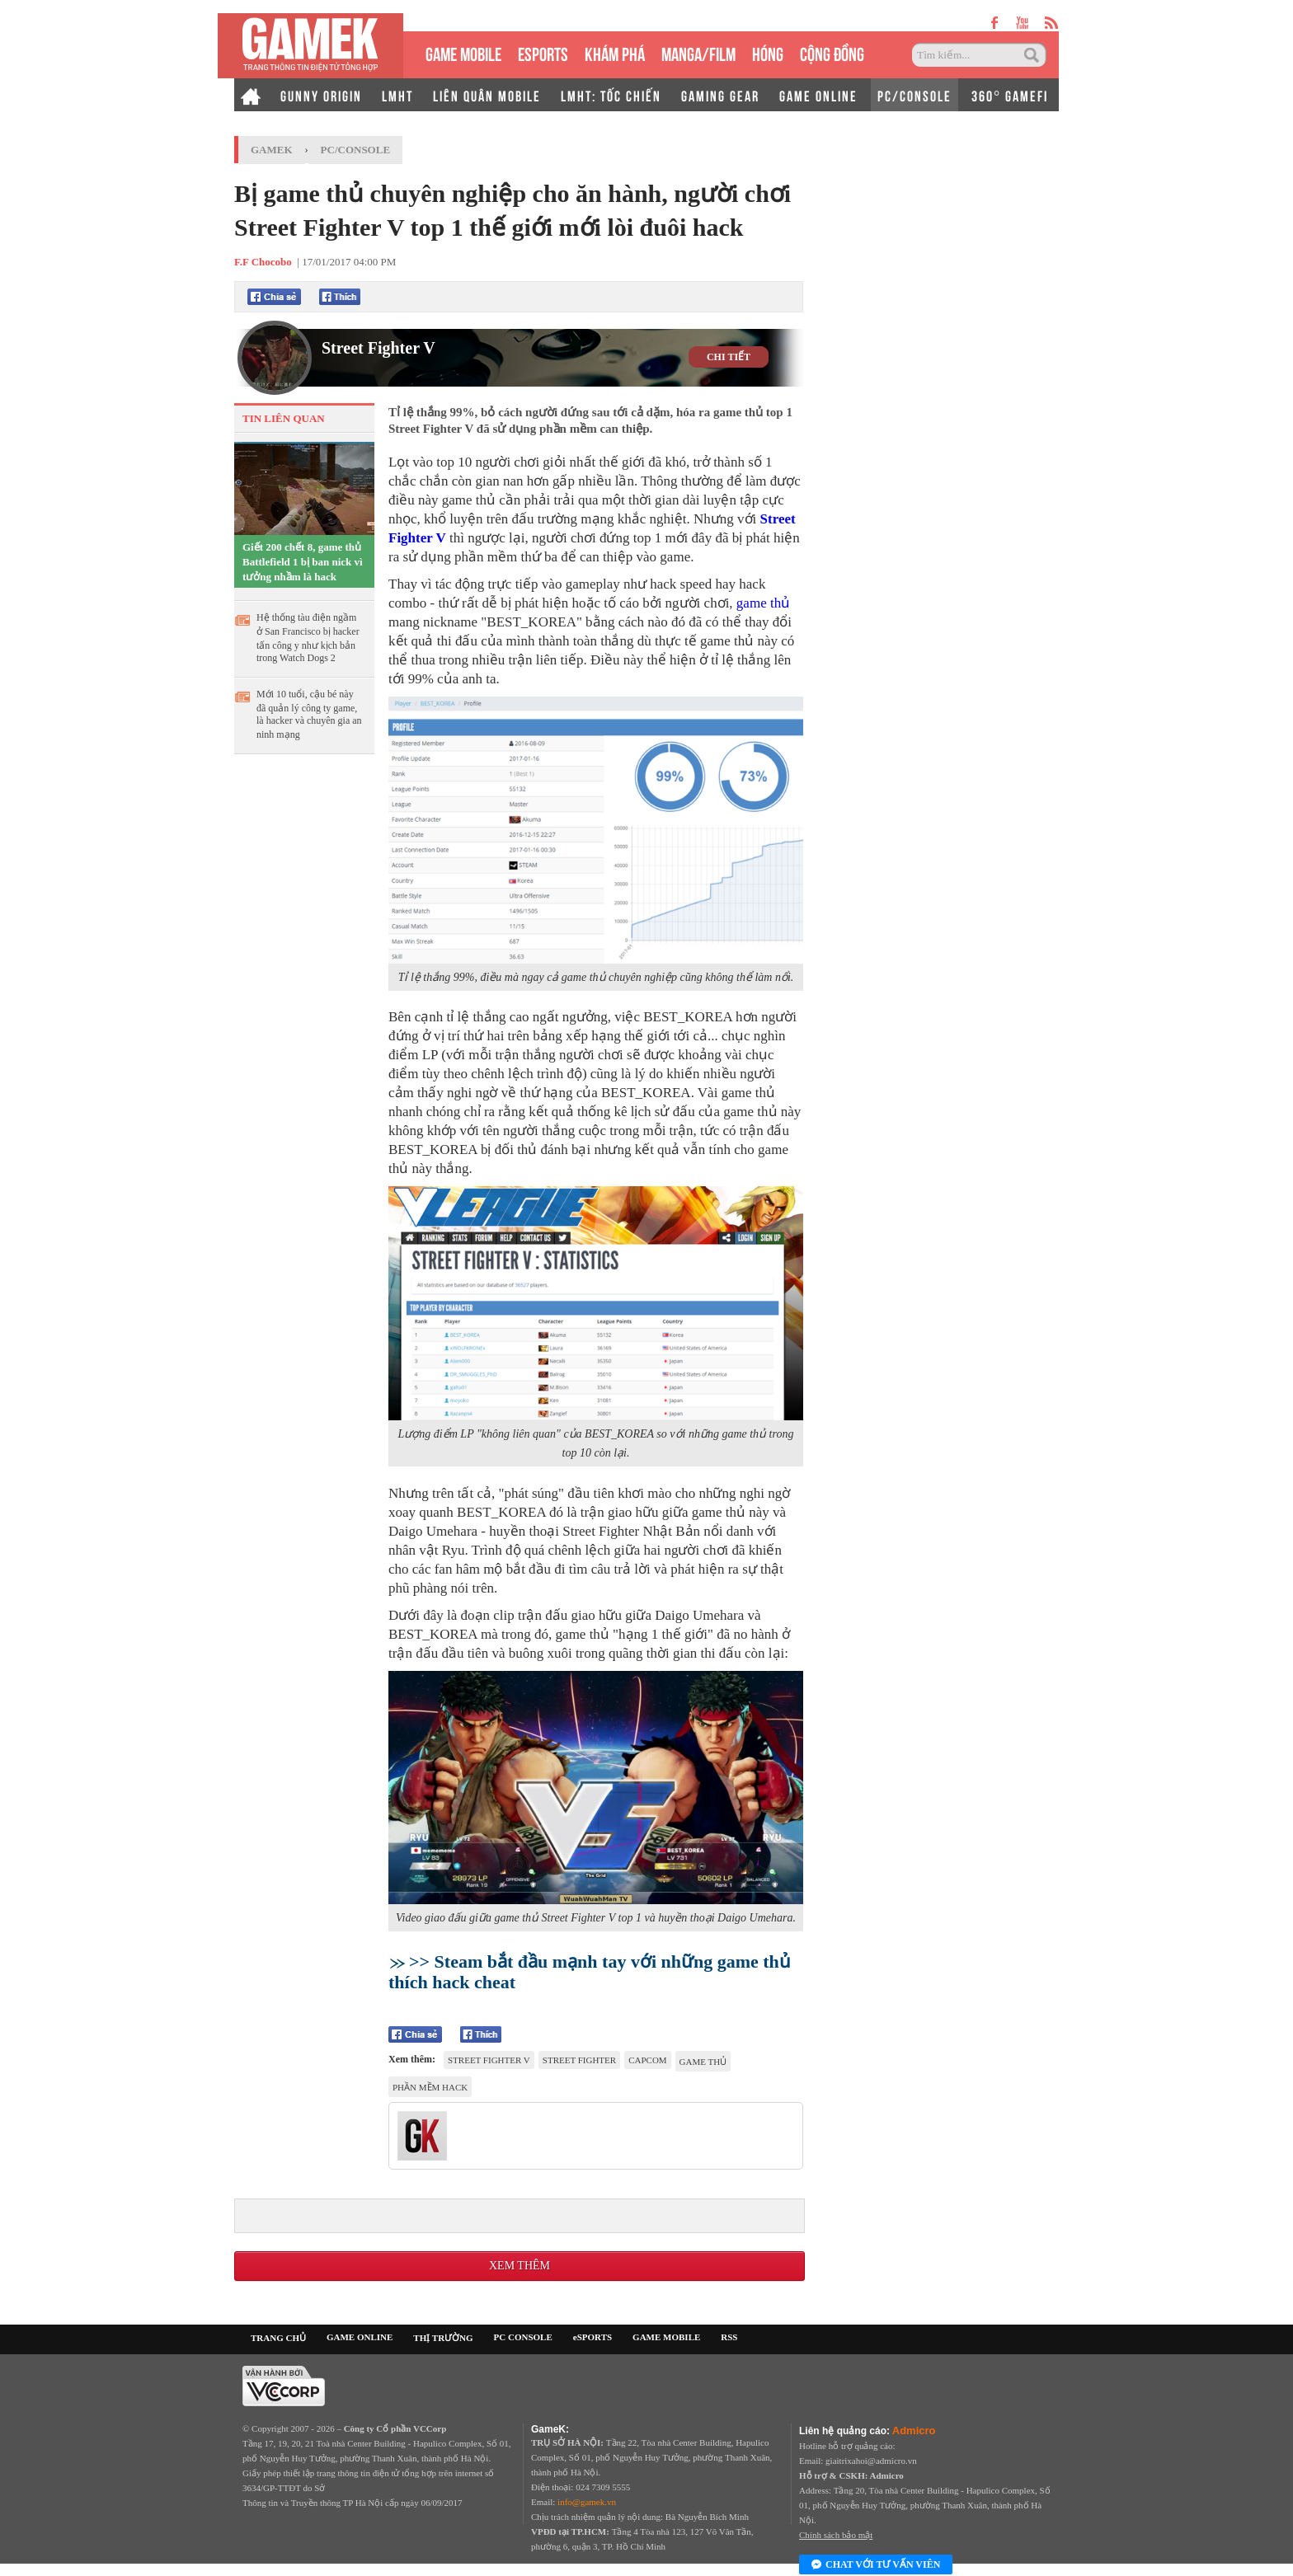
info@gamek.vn (586, 2502)
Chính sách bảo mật (835, 2535)
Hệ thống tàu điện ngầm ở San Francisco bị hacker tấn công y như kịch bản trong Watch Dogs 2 (308, 638)
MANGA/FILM (698, 52)
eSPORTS (543, 52)
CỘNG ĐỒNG (832, 52)
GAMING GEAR (720, 95)
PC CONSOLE (523, 2337)
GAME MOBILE (463, 52)
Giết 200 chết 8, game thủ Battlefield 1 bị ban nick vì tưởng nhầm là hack (302, 562)
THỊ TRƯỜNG (443, 2338)
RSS (729, 2337)
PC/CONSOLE (914, 95)
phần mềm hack (430, 2087)
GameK (272, 149)
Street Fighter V (378, 348)
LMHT (397, 95)
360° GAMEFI (1009, 95)
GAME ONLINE (818, 95)
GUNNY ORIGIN (321, 95)
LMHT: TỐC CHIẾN (611, 95)
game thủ (763, 603)
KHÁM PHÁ (615, 52)
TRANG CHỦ (278, 2338)
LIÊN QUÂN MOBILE (487, 95)
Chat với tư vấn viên (875, 2565)
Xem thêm (519, 2265)
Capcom (647, 2060)
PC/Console (356, 149)
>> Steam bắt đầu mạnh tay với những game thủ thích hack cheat (589, 1971)
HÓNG (767, 52)
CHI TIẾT (728, 357)
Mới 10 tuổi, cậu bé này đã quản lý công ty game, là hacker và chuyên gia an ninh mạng (309, 714)
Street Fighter (579, 2060)
